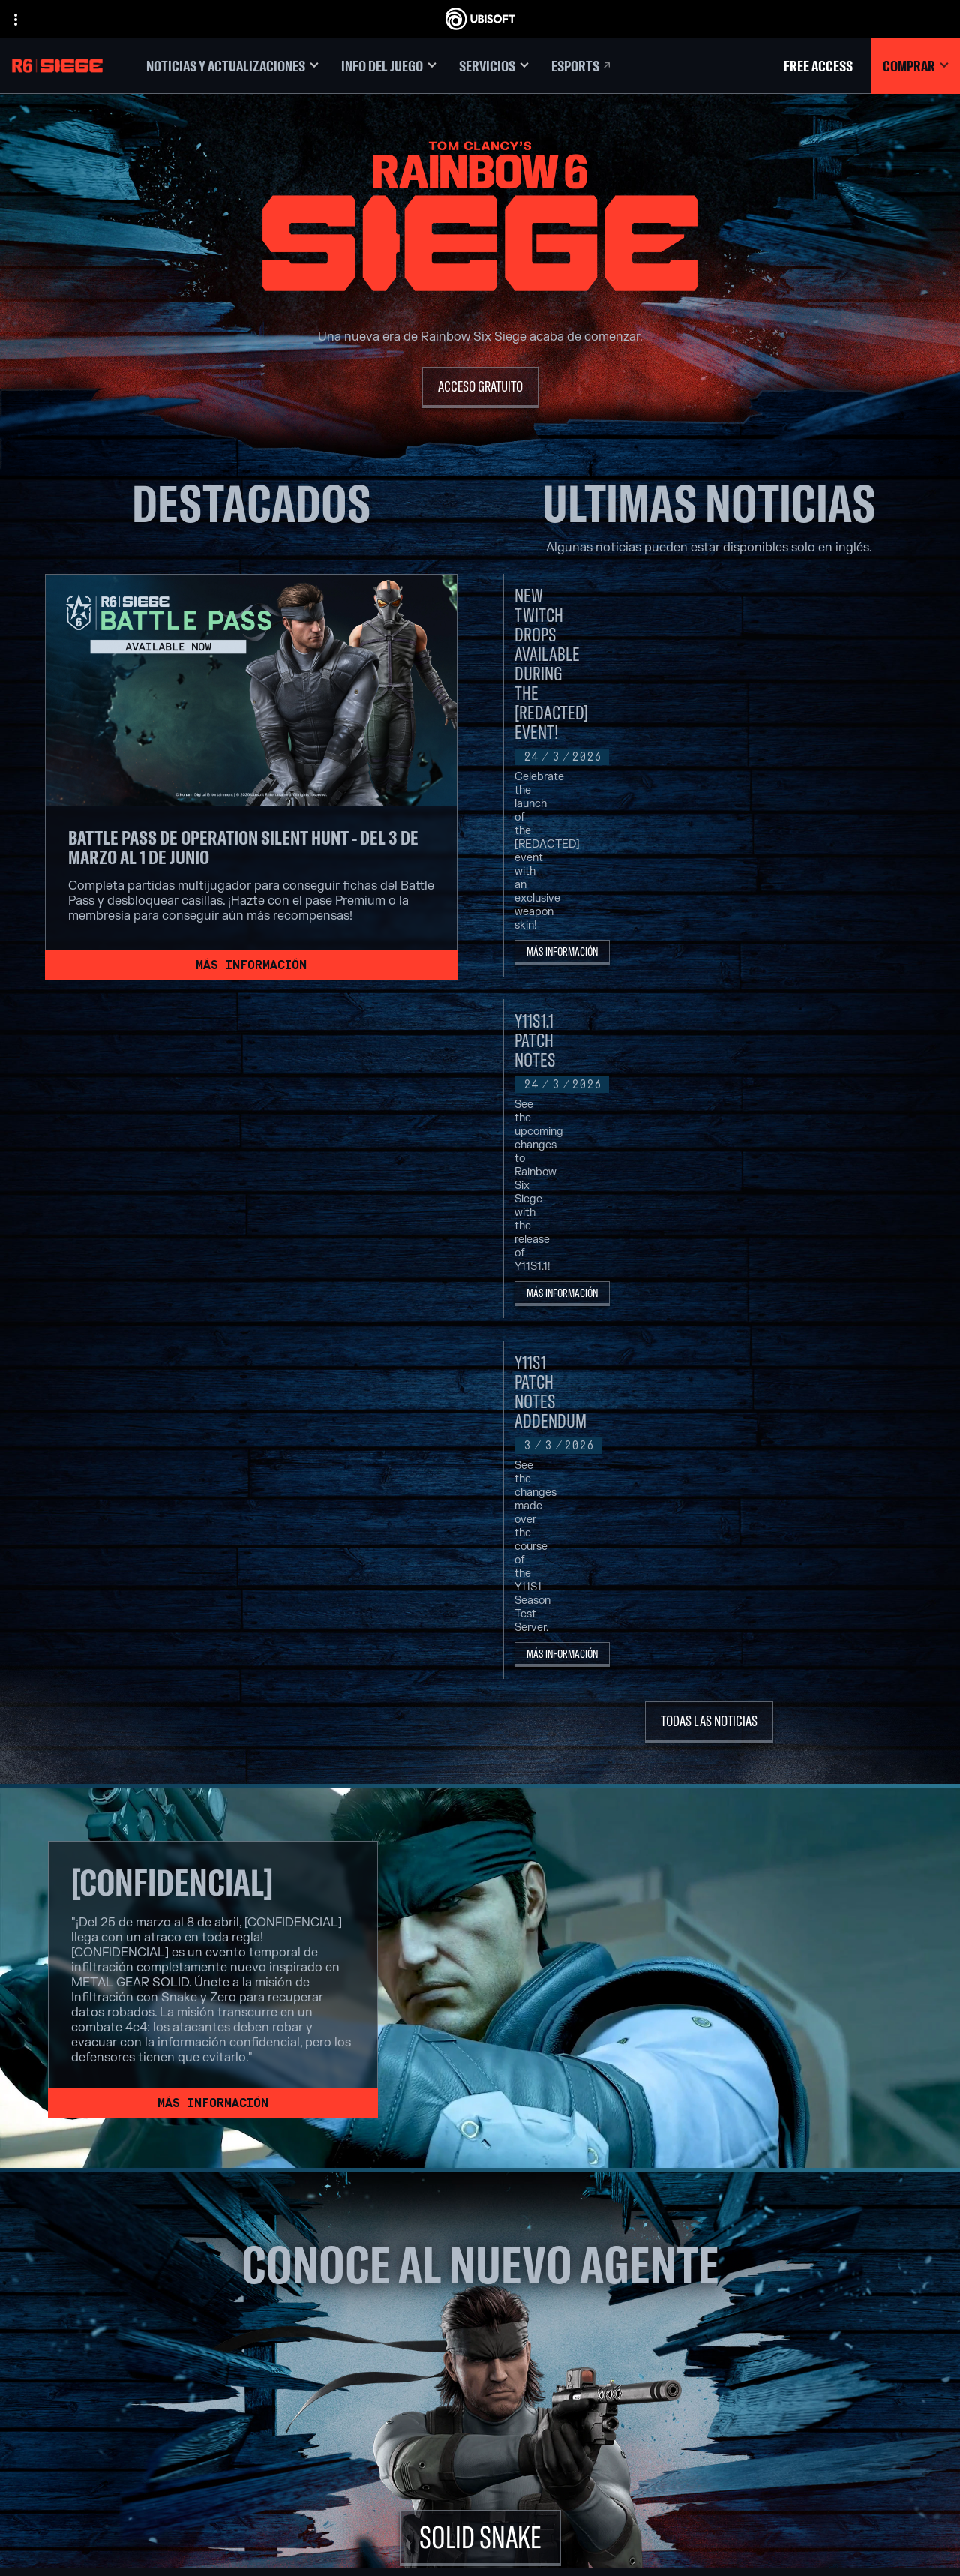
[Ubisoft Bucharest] (356, 2332)
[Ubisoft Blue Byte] (356, 2315)
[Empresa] (124, 2305)
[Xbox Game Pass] (529, 2281)
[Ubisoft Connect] (124, 2281)
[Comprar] (916, 65)
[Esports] (582, 66)
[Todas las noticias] (709, 1154)
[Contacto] (124, 2400)
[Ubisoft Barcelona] (356, 2298)
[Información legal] (124, 2445)
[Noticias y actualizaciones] (232, 65)
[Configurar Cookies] (78, 2460)
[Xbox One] (529, 2315)
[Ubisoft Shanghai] (356, 2419)
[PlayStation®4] (529, 2350)
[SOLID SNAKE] (480, 1971)
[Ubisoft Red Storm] (356, 2367)
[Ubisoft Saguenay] (356, 2401)
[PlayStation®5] (529, 2332)
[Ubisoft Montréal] (356, 2281)
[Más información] (251, 965)
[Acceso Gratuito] (480, 387)
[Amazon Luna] (529, 2384)
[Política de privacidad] (124, 2415)
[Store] (124, 2258)
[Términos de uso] (124, 2430)
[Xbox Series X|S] (529, 2298)
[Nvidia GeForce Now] (701, 2281)
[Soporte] (124, 2351)
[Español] (829, 2199)
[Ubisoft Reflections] (356, 2384)
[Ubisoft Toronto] (356, 2436)
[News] (124, 2328)
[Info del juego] (388, 65)
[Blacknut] (701, 2298)
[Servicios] (494, 65)
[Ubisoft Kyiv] (356, 2350)
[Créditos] (356, 2453)
